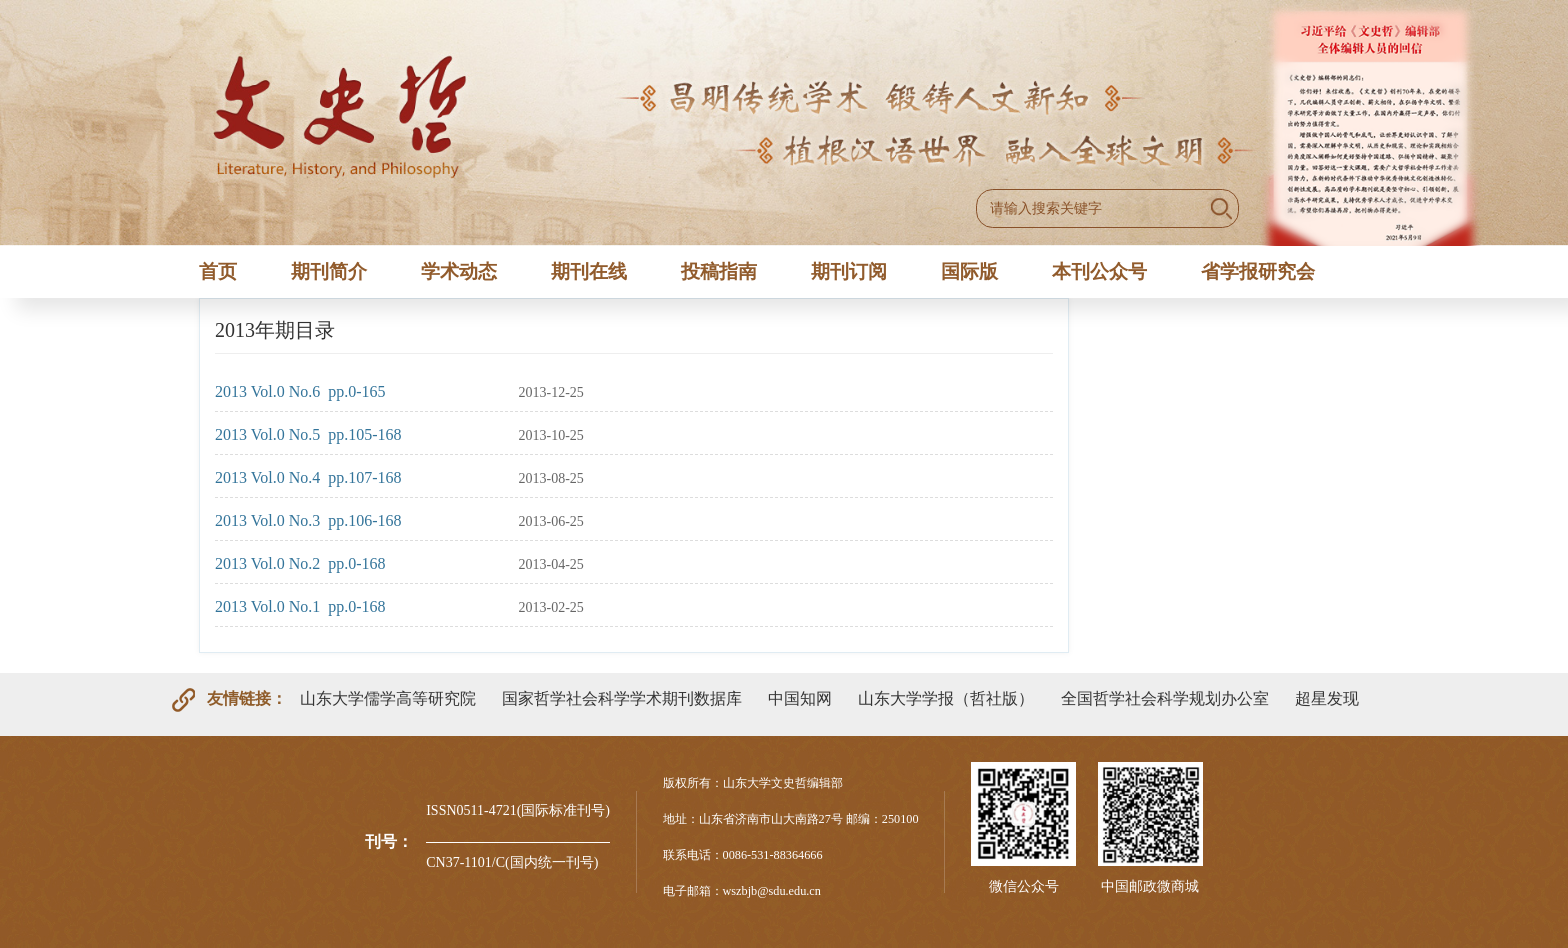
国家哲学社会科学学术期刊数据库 (622, 698)
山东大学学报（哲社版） (946, 698)
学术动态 (459, 271)
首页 (218, 271)
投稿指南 (719, 271)
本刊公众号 (1099, 271)
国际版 (969, 271)
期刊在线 (589, 271)
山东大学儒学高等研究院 (388, 698)
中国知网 (800, 698)
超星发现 (1327, 698)
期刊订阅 (849, 271)
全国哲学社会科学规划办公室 (1165, 698)
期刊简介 (329, 271)
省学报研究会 (1258, 271)
